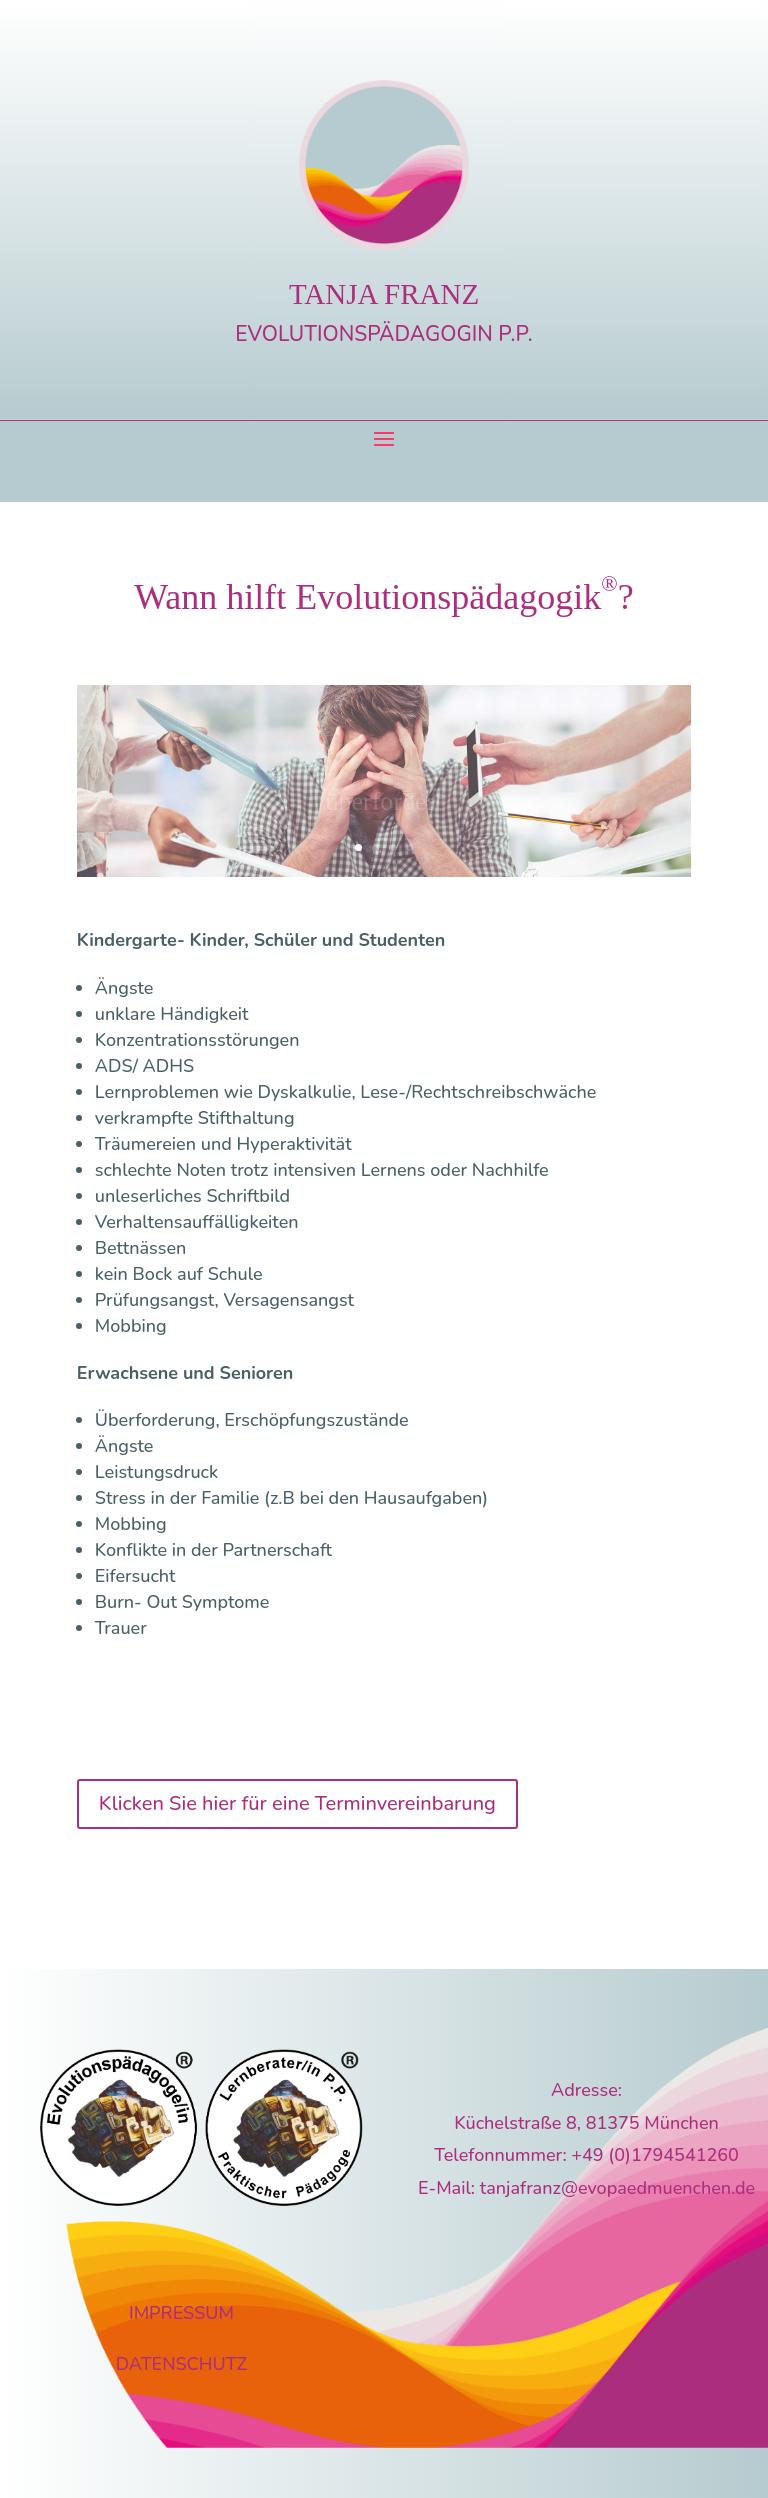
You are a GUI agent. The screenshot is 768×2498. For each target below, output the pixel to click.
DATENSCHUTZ (182, 2364)
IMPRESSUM (181, 2313)
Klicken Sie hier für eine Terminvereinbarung (297, 1803)
